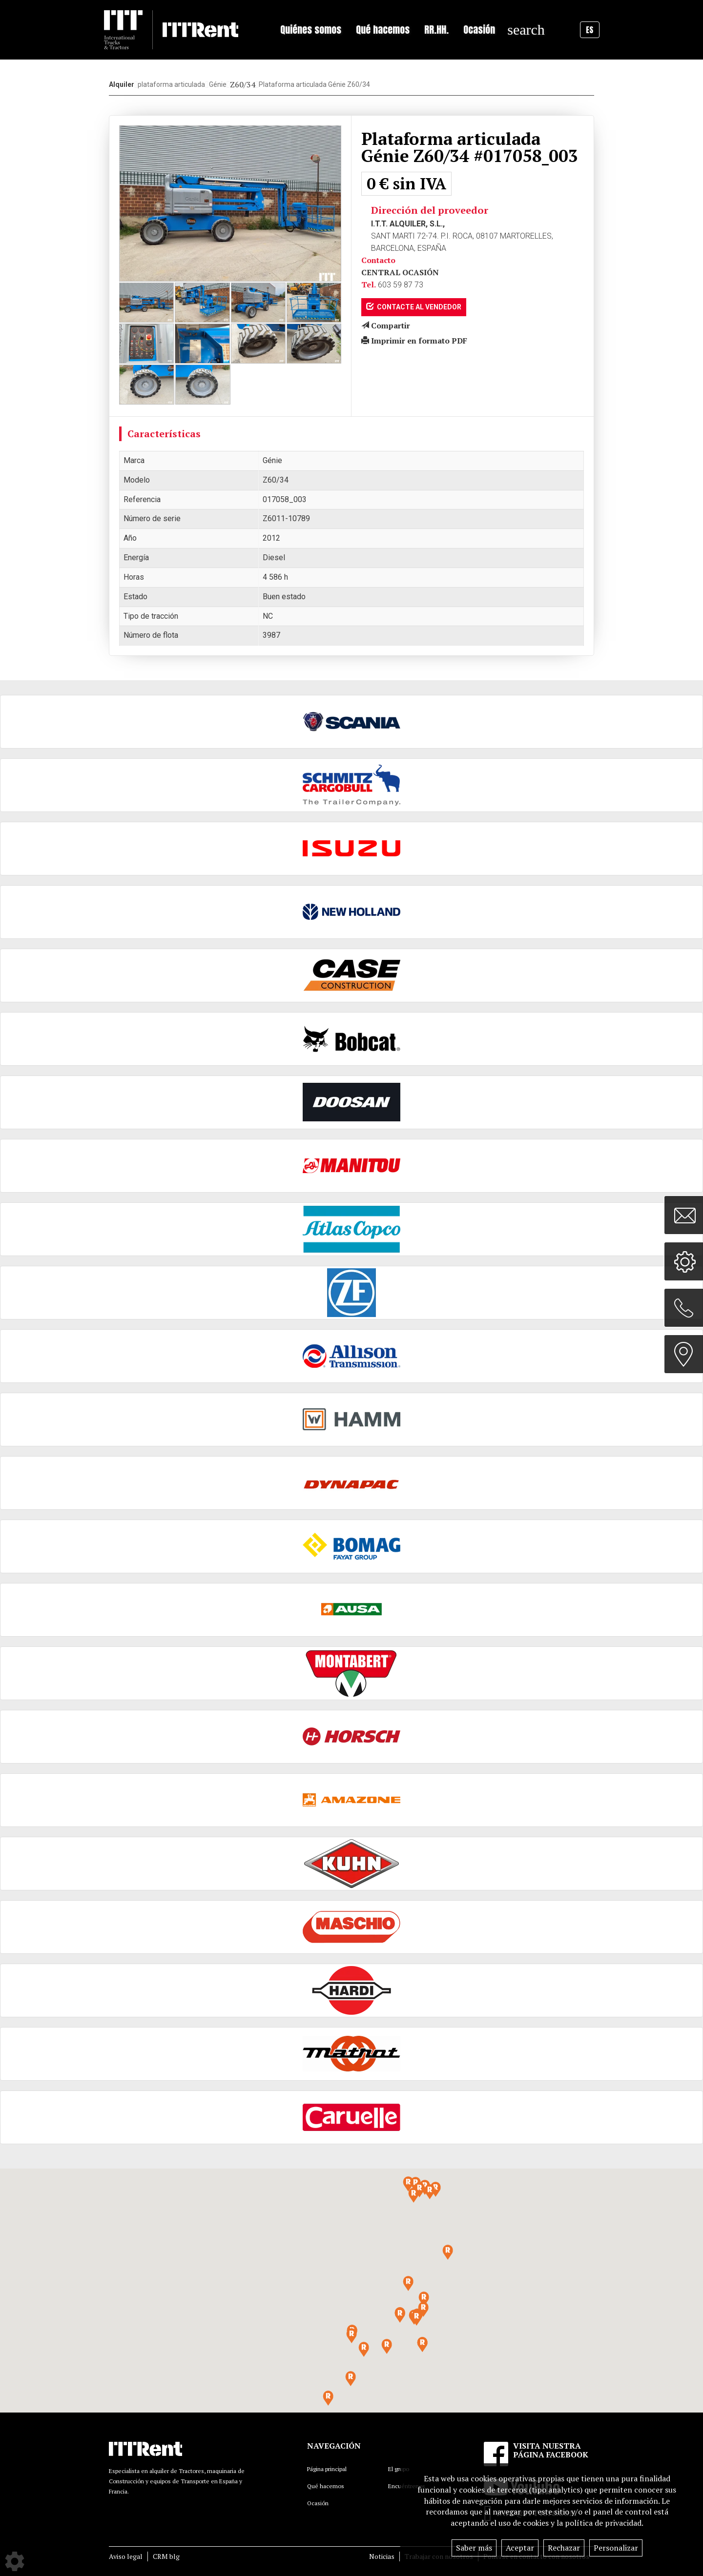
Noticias (381, 2556)
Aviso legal (126, 2556)
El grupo (398, 2469)
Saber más (474, 2547)
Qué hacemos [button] (383, 29)
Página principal (327, 2469)
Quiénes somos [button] (310, 29)
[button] (416, 2318)
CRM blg (166, 2556)
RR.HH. (436, 29)
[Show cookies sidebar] (14, 2561)
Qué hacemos (325, 2486)
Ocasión (479, 29)
